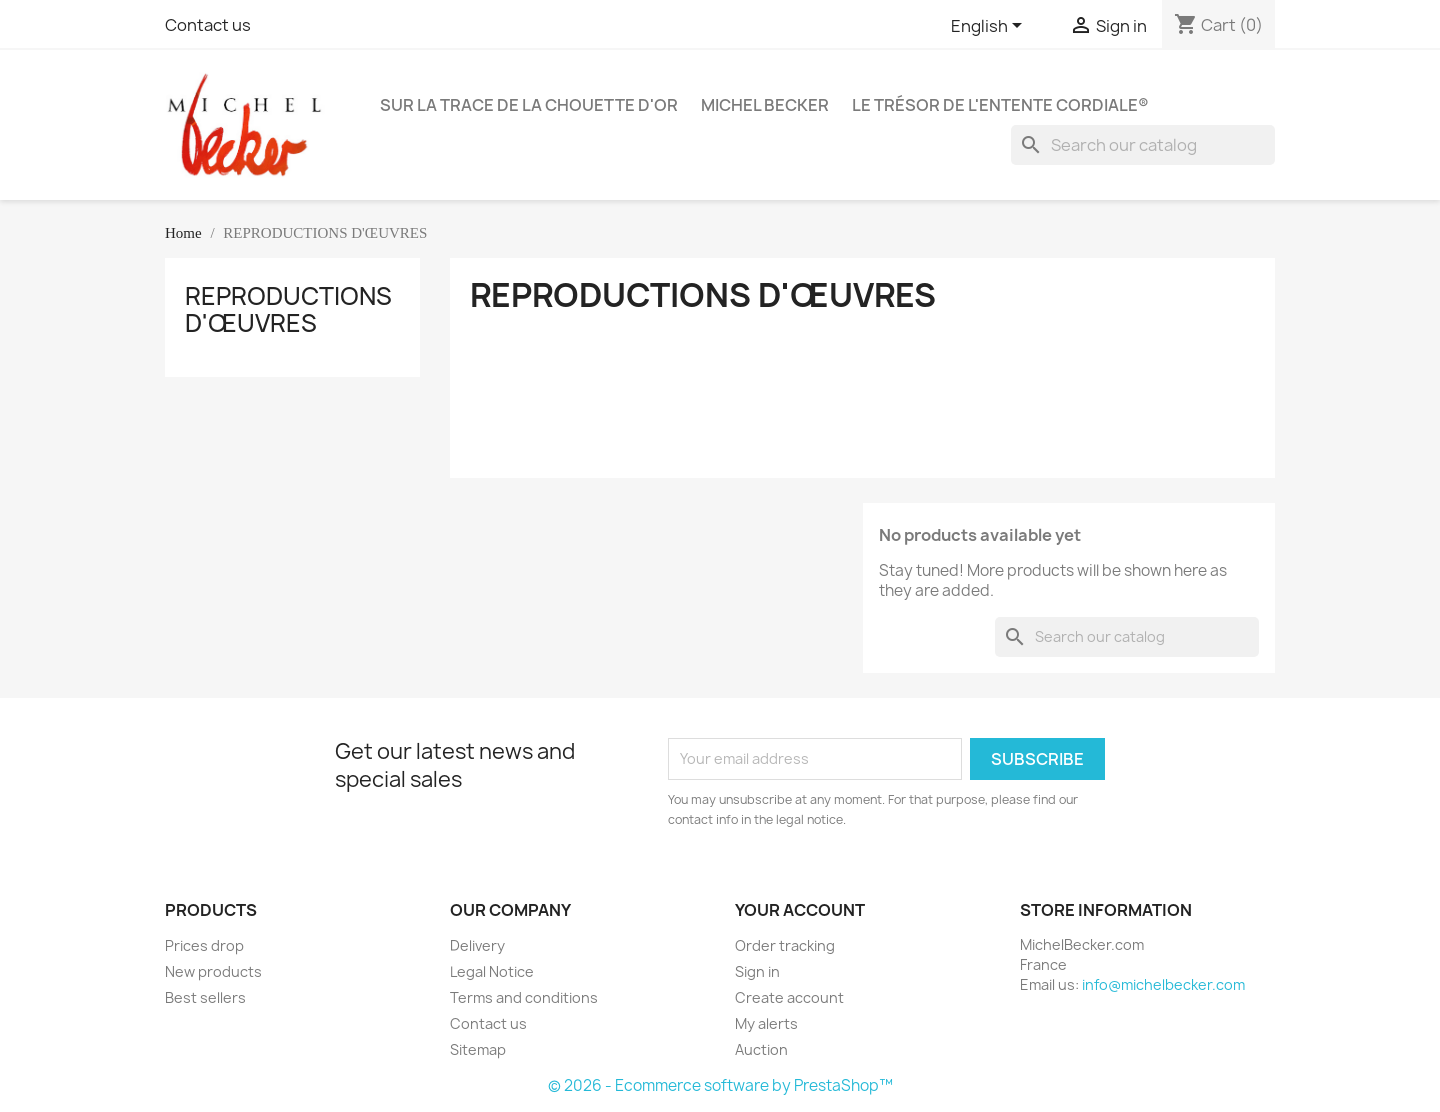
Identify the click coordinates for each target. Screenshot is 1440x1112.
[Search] (1143, 145)
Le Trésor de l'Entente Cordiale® (1000, 105)
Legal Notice (492, 971)
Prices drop (204, 945)
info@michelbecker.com (1163, 984)
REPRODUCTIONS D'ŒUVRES (288, 309)
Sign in (757, 971)
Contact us (208, 25)
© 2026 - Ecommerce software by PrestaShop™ (720, 1085)
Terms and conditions (524, 997)
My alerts (766, 1023)
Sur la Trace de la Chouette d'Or (529, 105)
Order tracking (785, 945)
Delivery (477, 945)
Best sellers (205, 997)
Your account (800, 910)
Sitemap (478, 1049)
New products (213, 971)
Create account (789, 997)
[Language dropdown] (990, 27)
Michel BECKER (765, 105)
